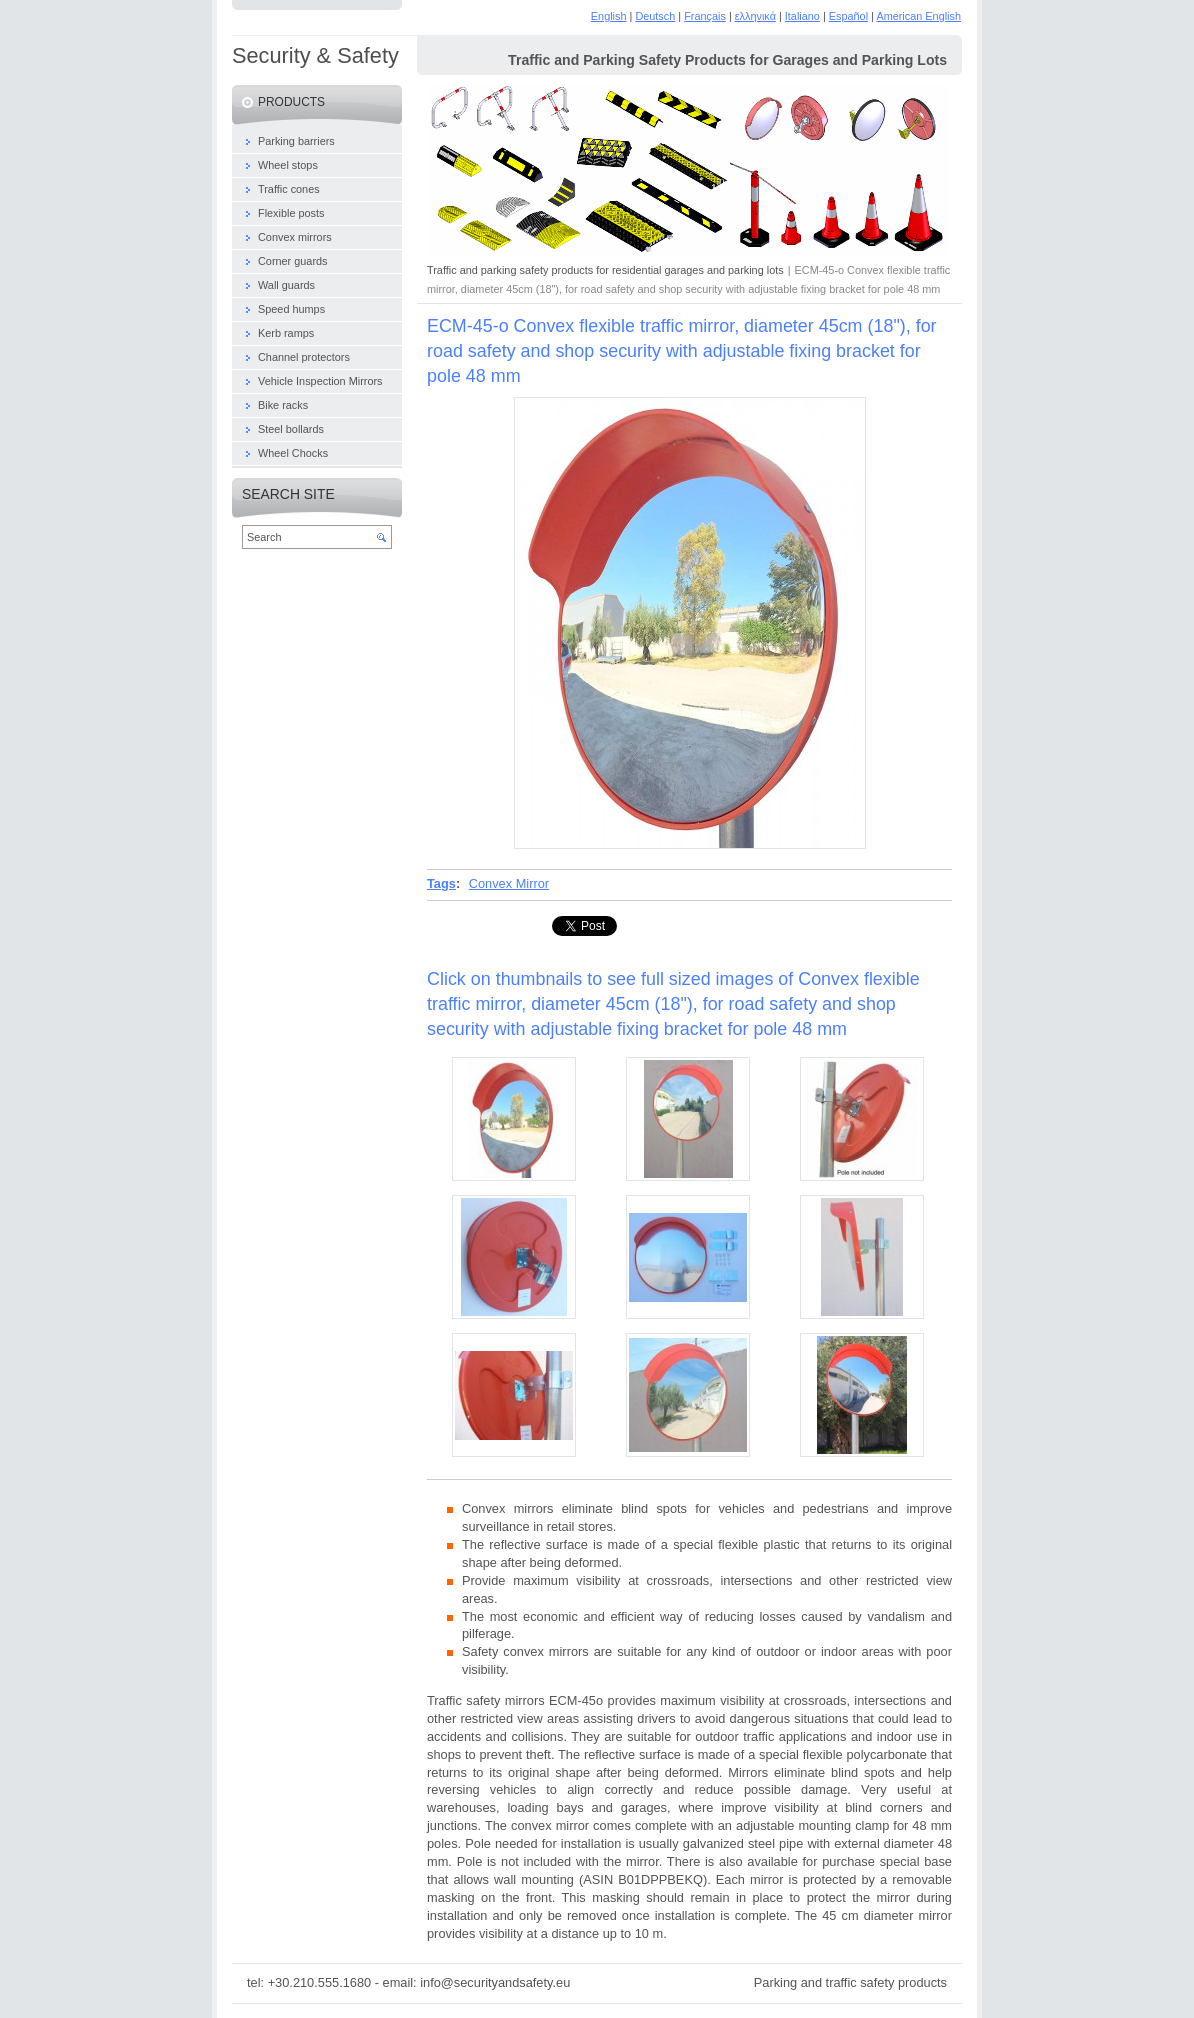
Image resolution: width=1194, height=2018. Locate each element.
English (609, 16)
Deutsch (655, 16)
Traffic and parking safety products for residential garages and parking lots (605, 270)
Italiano (802, 16)
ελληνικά (755, 16)
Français (705, 16)
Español (848, 16)
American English (918, 16)
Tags (441, 883)
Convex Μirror (509, 883)
